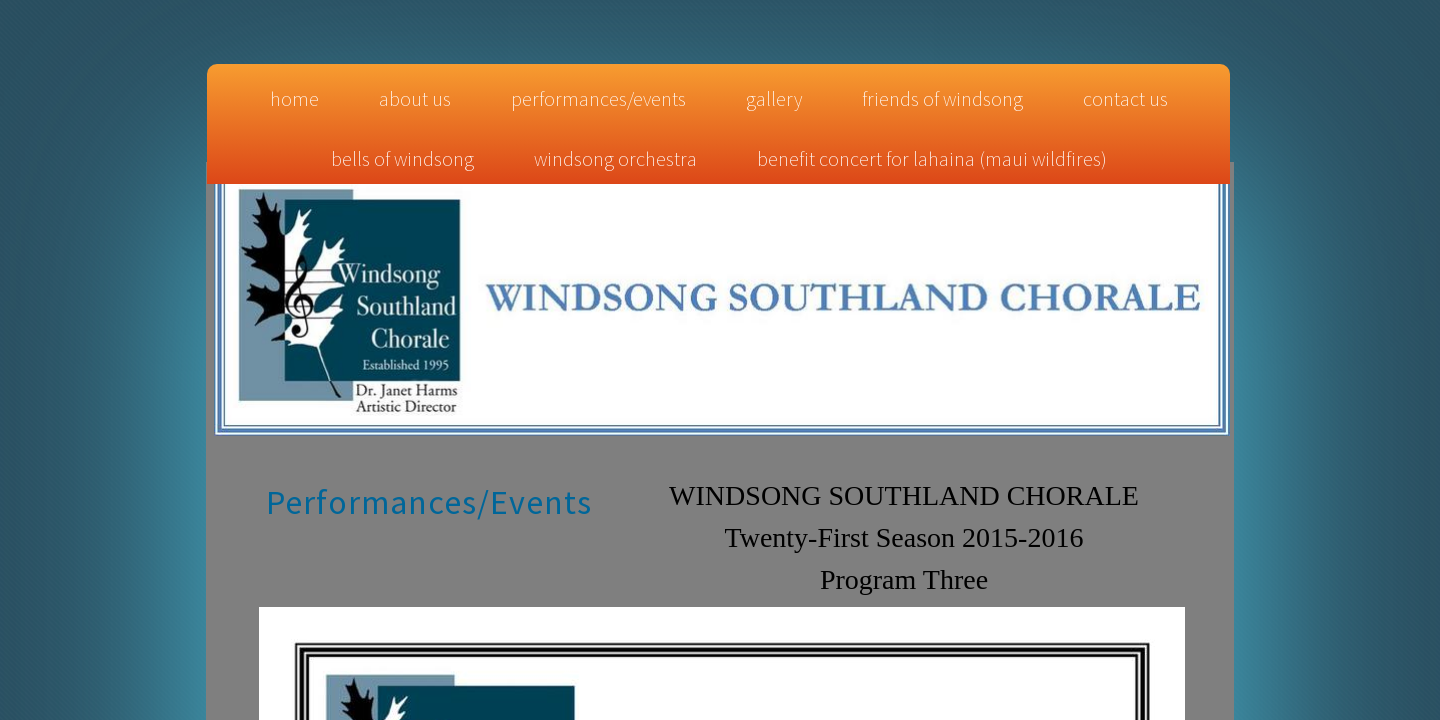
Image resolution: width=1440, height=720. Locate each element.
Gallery (774, 98)
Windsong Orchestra (615, 158)
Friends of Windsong (942, 98)
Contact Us (1125, 98)
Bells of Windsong (402, 158)
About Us (415, 98)
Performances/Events (598, 98)
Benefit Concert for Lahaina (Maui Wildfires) (932, 158)
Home (294, 98)
